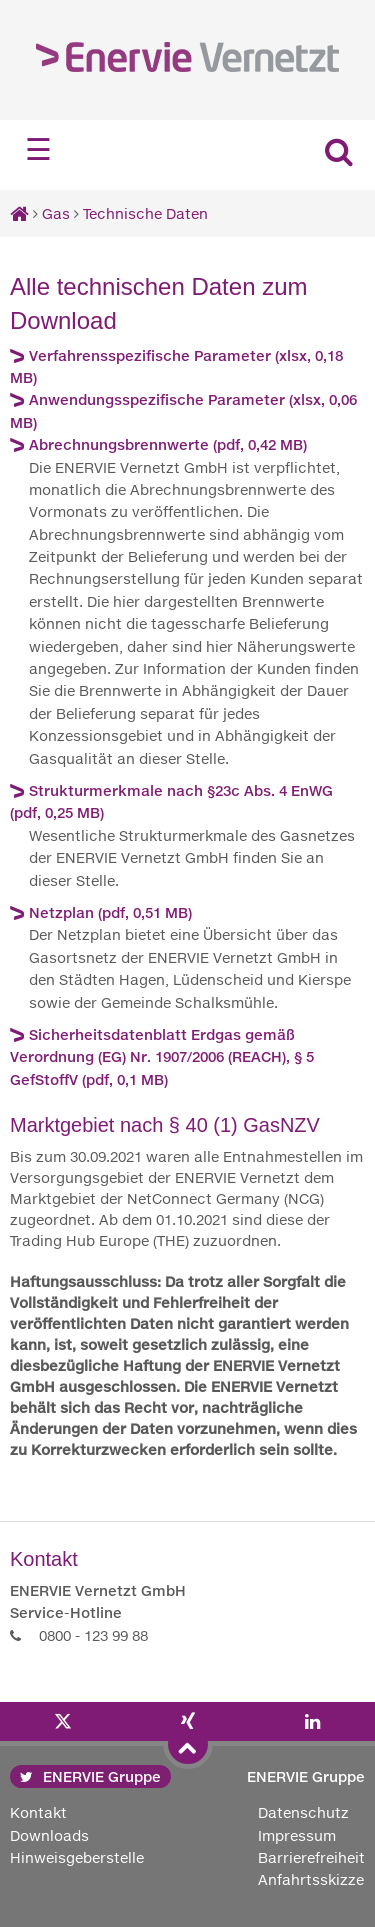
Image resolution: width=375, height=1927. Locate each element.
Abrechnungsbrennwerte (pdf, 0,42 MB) (168, 444)
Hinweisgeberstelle (77, 1857)
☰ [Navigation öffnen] (38, 149)
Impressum (297, 1835)
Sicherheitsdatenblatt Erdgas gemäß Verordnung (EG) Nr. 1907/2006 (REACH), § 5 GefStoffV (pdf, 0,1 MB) (162, 1057)
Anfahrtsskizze (311, 1879)
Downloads (49, 1835)
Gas (56, 213)
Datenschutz (303, 1812)
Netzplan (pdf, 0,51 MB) (110, 912)
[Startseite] (19, 213)
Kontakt (38, 1812)
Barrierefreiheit (311, 1857)
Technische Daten (145, 213)
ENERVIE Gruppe (90, 1776)
